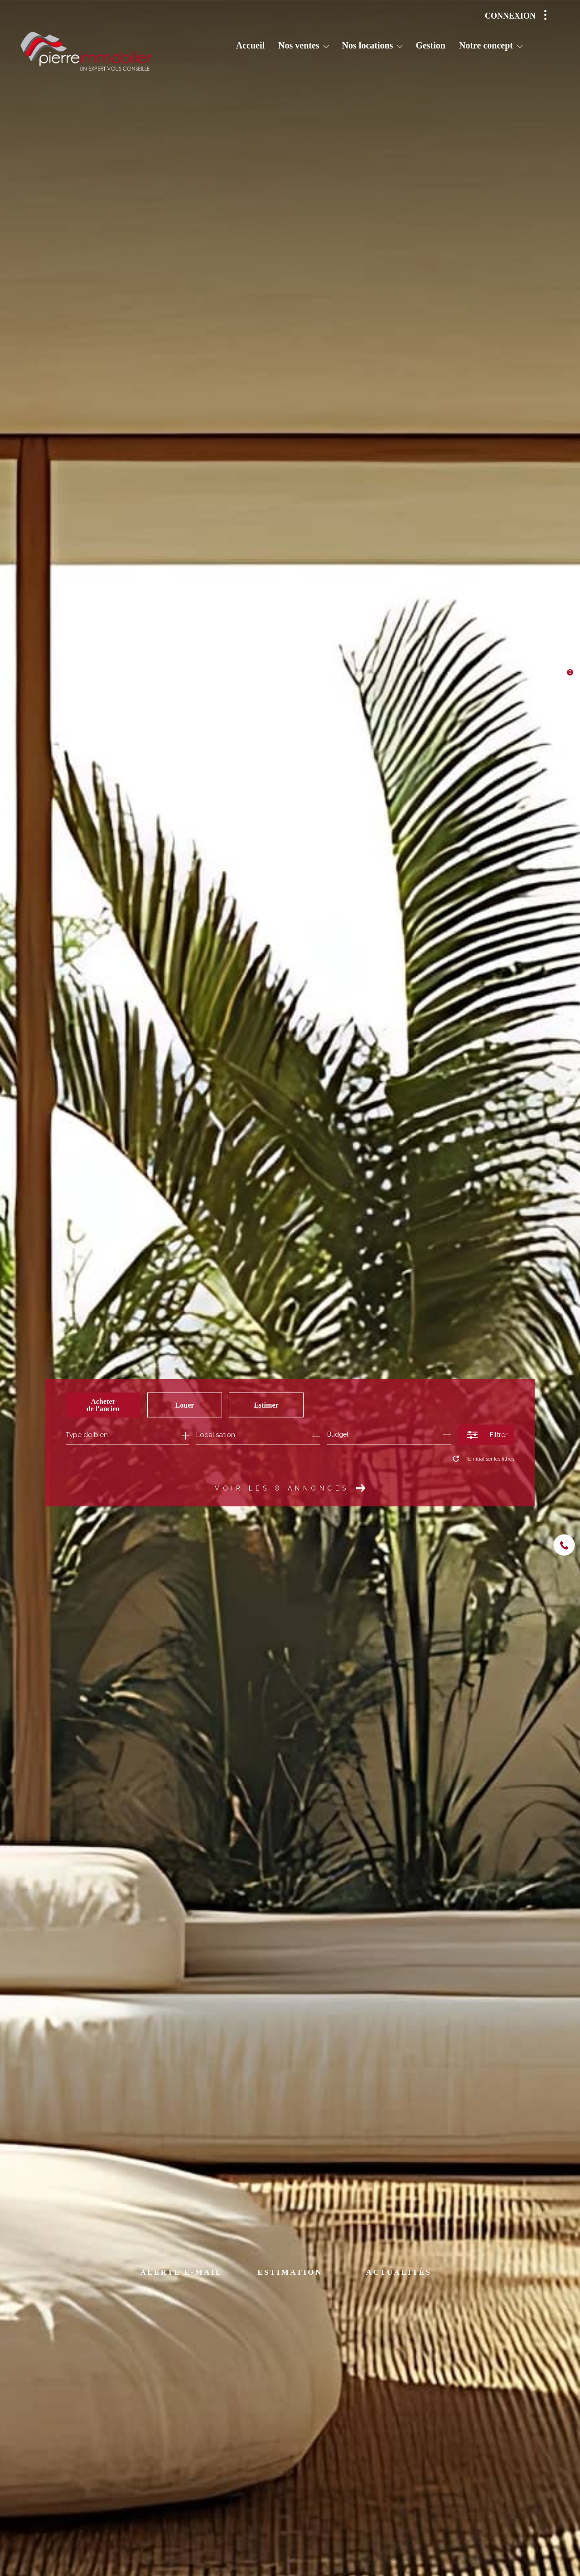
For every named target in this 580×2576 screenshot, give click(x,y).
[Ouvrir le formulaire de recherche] (486, 1434)
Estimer (266, 1405)
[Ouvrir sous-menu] (326, 46)
